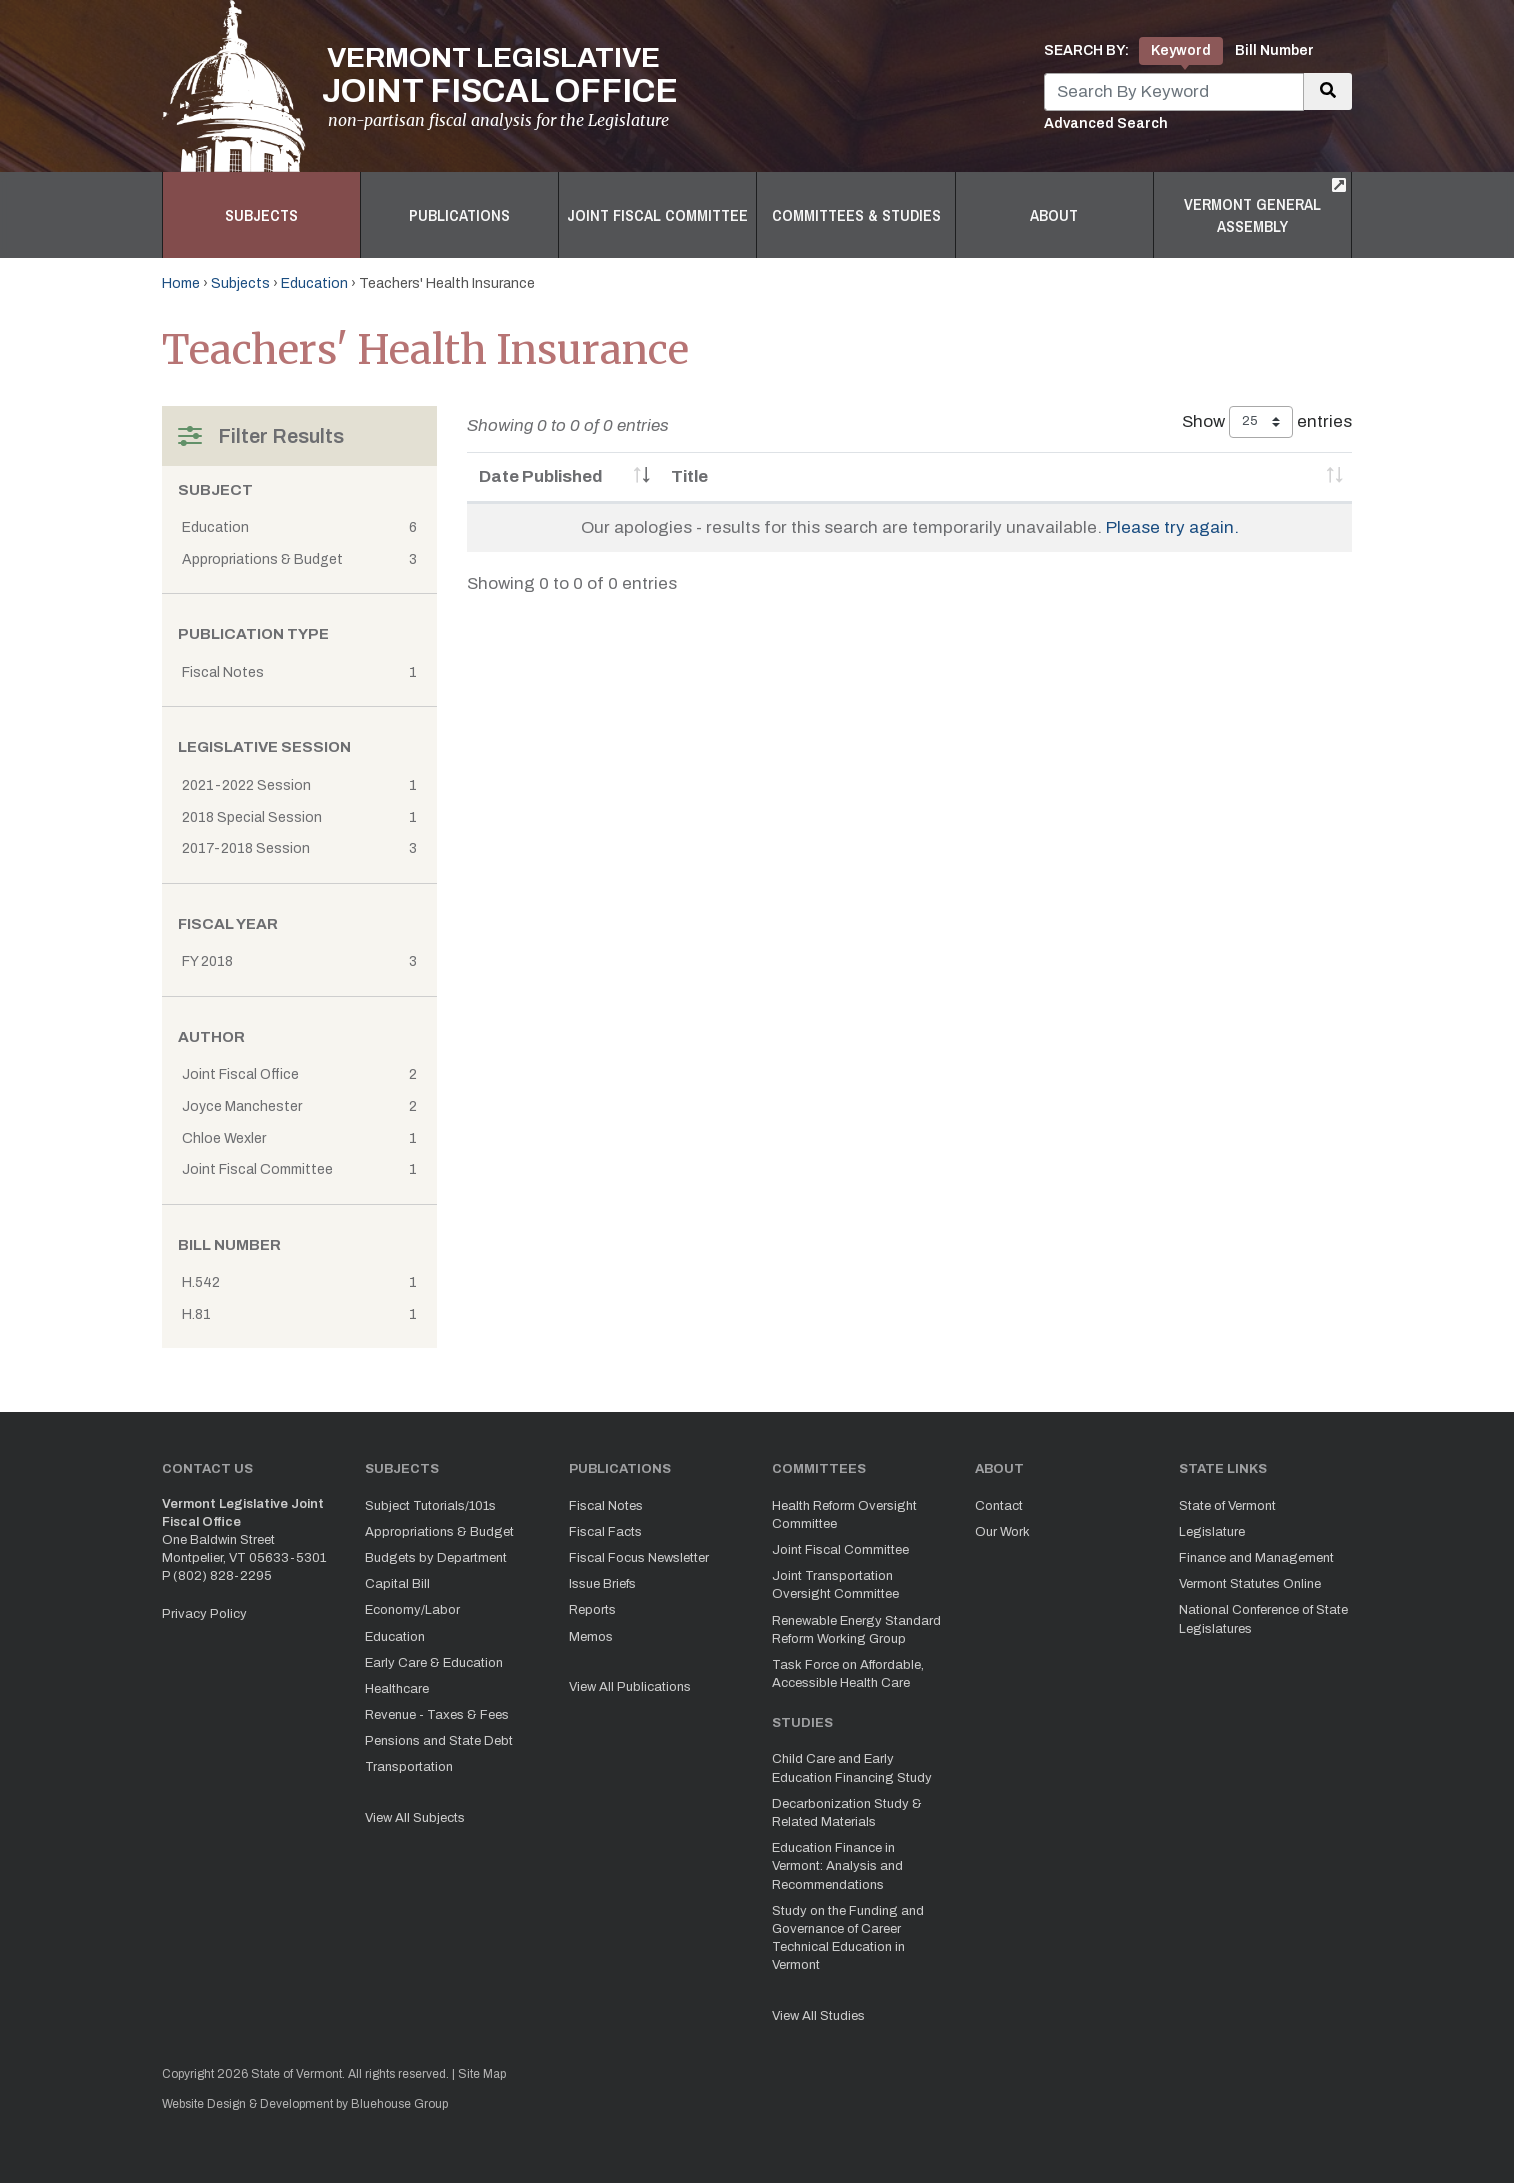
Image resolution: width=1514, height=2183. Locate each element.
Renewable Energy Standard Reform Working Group (856, 1630)
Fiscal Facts (605, 1532)
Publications (459, 215)
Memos (591, 1637)
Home (181, 283)
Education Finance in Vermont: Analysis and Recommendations (837, 1866)
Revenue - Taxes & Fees (437, 1715)
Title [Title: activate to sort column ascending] (689, 476)
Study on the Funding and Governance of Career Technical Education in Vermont (848, 1938)
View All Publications (630, 1687)
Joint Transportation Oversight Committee (835, 1585)
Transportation (409, 1767)
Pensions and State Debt (439, 1741)
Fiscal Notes (606, 1506)
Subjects (261, 215)
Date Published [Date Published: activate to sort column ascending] (541, 476)
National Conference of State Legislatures (1263, 1619)
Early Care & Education (434, 1663)
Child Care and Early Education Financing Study (852, 1768)
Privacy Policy (204, 1614)
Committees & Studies (856, 215)
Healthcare (397, 1689)
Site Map (482, 2074)
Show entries (1267, 422)
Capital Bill (397, 1584)
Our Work (1002, 1532)
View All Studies (818, 2016)
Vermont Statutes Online (1250, 1584)
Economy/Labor (412, 1610)
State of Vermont (1227, 1506)
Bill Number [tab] (1274, 50)
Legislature (1212, 1532)
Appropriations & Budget (439, 1532)
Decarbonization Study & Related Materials (847, 1813)
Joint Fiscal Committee (657, 215)
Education (314, 283)
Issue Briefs (602, 1584)
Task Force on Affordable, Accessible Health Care (848, 1674)
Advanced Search (1106, 123)
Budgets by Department (436, 1558)
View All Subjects (415, 1818)
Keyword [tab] (1181, 50)
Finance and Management (1256, 1558)
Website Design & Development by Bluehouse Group (305, 2104)
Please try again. (1172, 527)
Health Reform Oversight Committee (844, 1515)
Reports (592, 1610)
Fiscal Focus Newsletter (639, 1558)
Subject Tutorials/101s (430, 1506)
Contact (999, 1506)
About (1054, 215)
